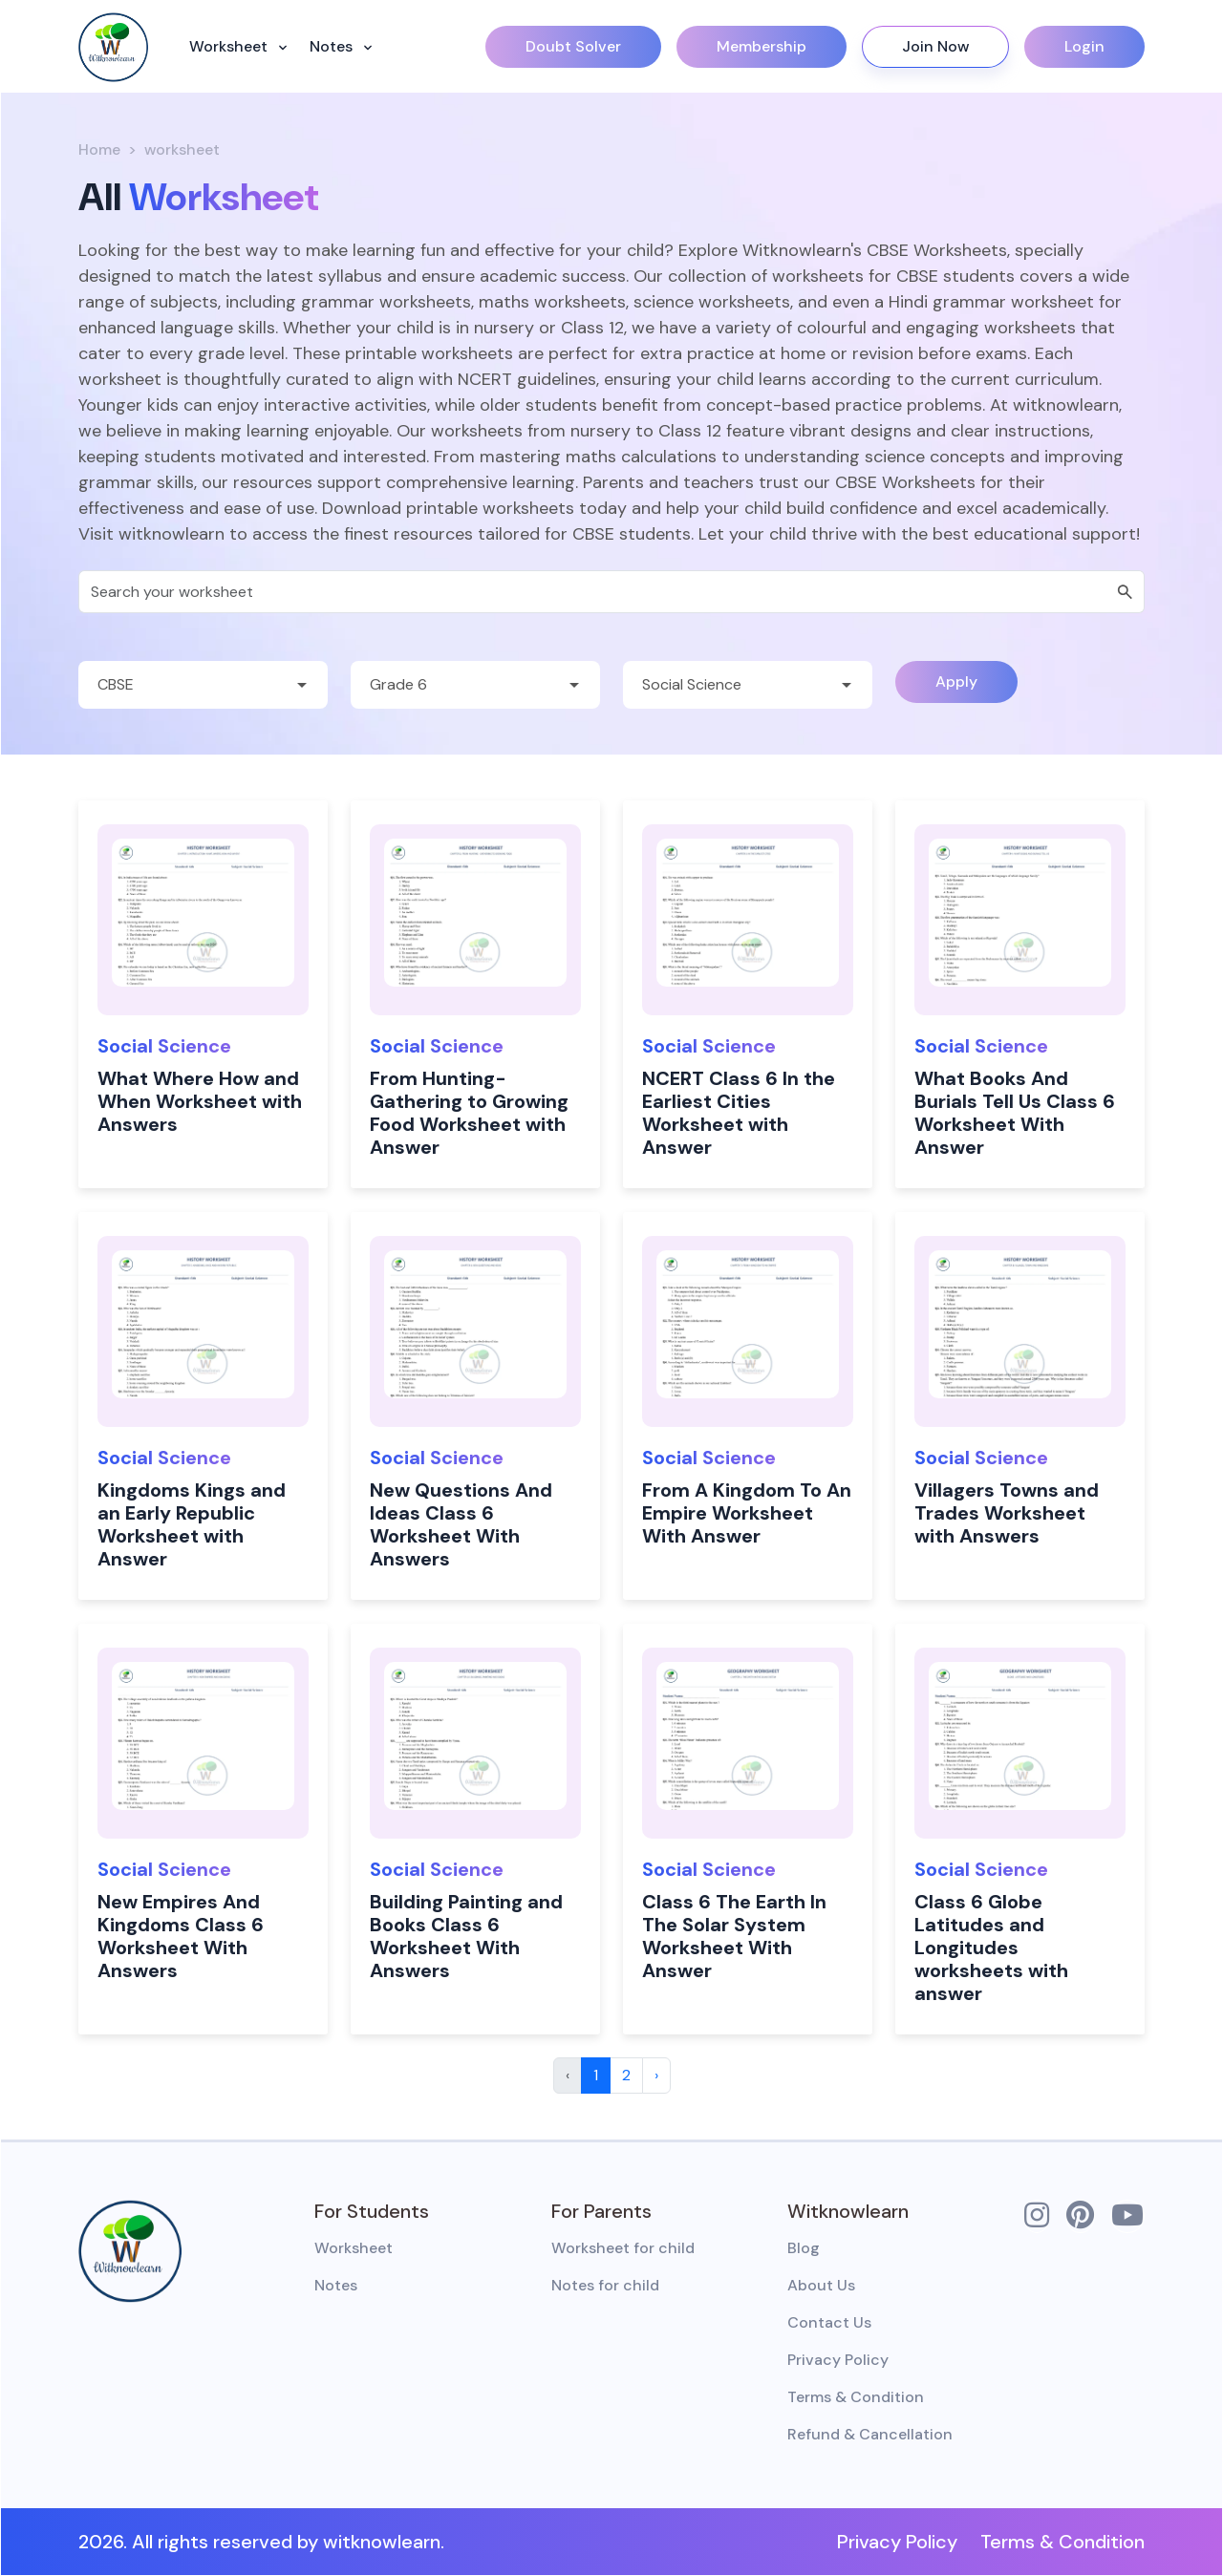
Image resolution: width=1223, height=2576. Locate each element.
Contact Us (829, 2322)
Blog (803, 2248)
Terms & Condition (855, 2397)
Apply (956, 681)
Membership (761, 46)
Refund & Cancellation (870, 2434)
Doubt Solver (573, 46)
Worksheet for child (623, 2248)
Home (99, 149)
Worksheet (230, 46)
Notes (333, 46)
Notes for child (605, 2285)
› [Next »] (656, 2075)
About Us (821, 2285)
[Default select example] (203, 685)
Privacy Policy (838, 2360)
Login (1084, 46)
